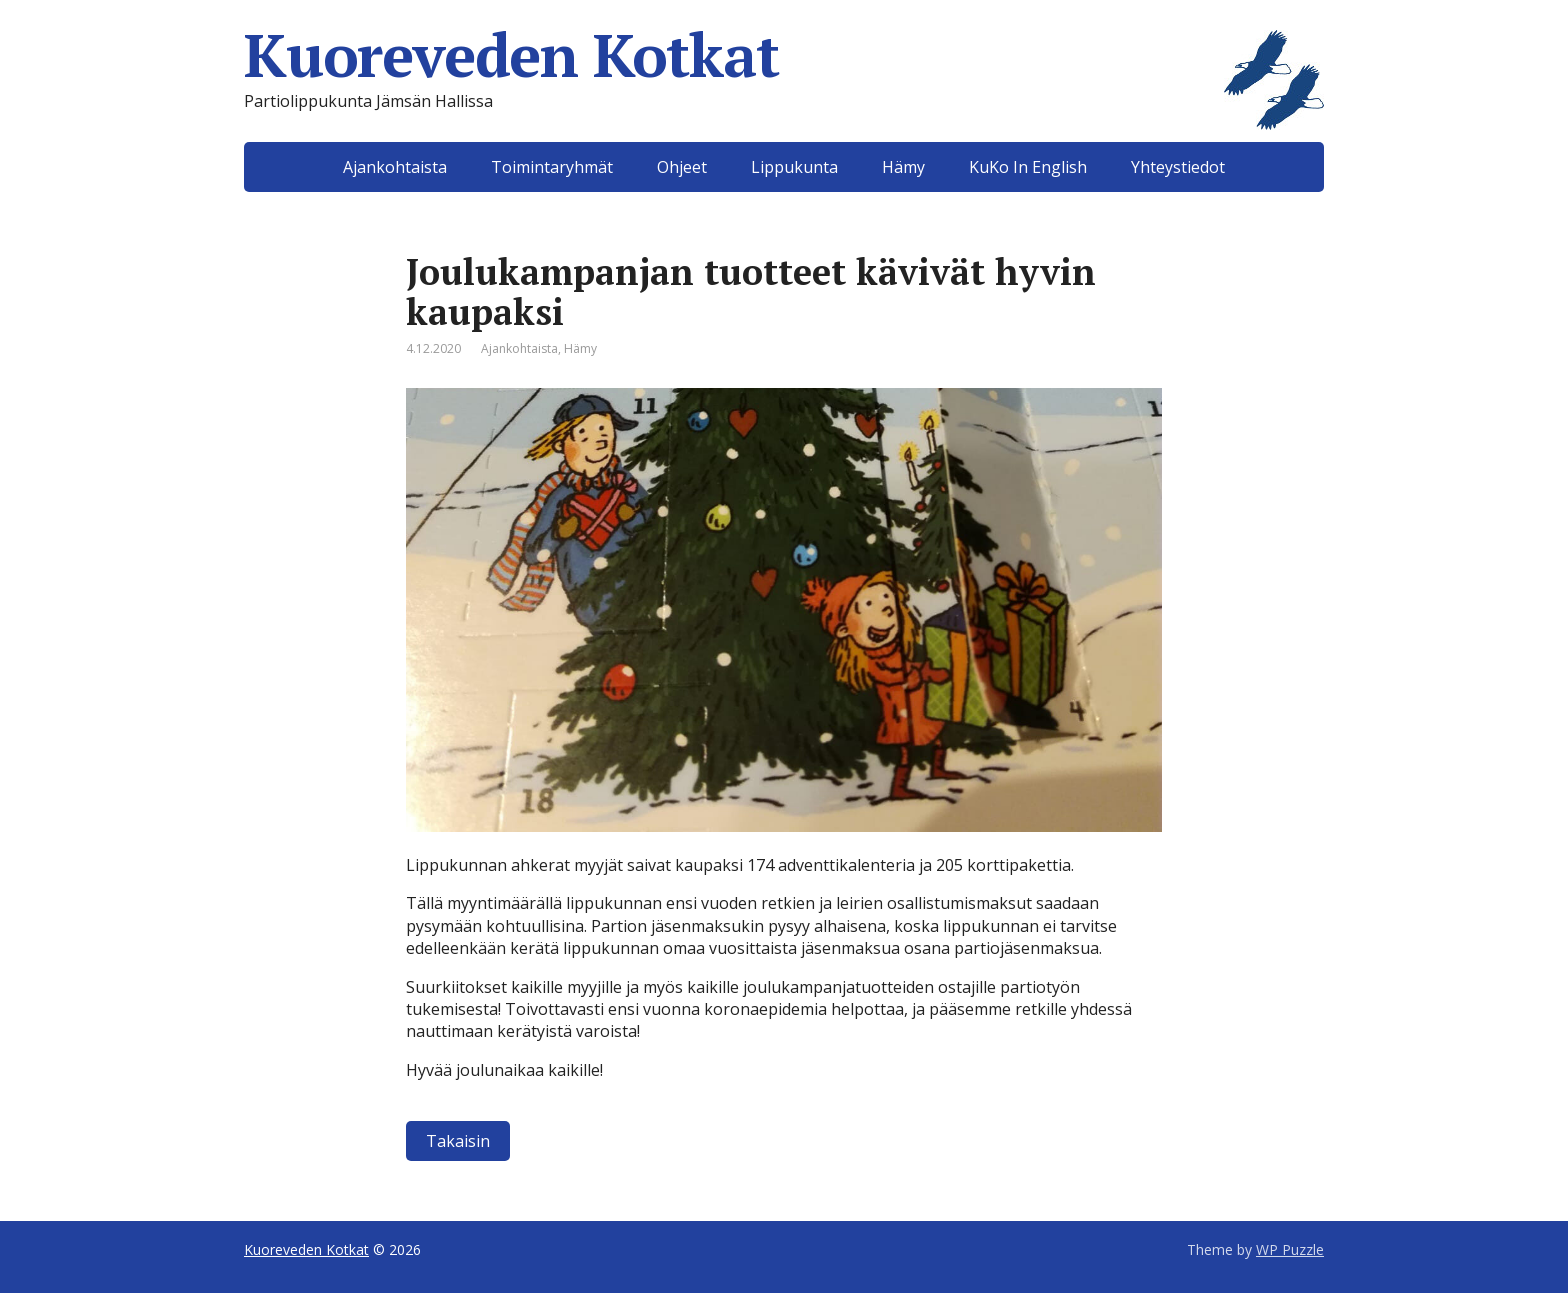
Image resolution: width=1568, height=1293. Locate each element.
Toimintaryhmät (552, 167)
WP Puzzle (1290, 1249)
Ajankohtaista (395, 167)
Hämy (903, 167)
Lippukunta (794, 167)
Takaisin (458, 1141)
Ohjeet (682, 167)
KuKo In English (1028, 167)
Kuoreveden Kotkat (784, 55)
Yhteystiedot (1178, 167)
